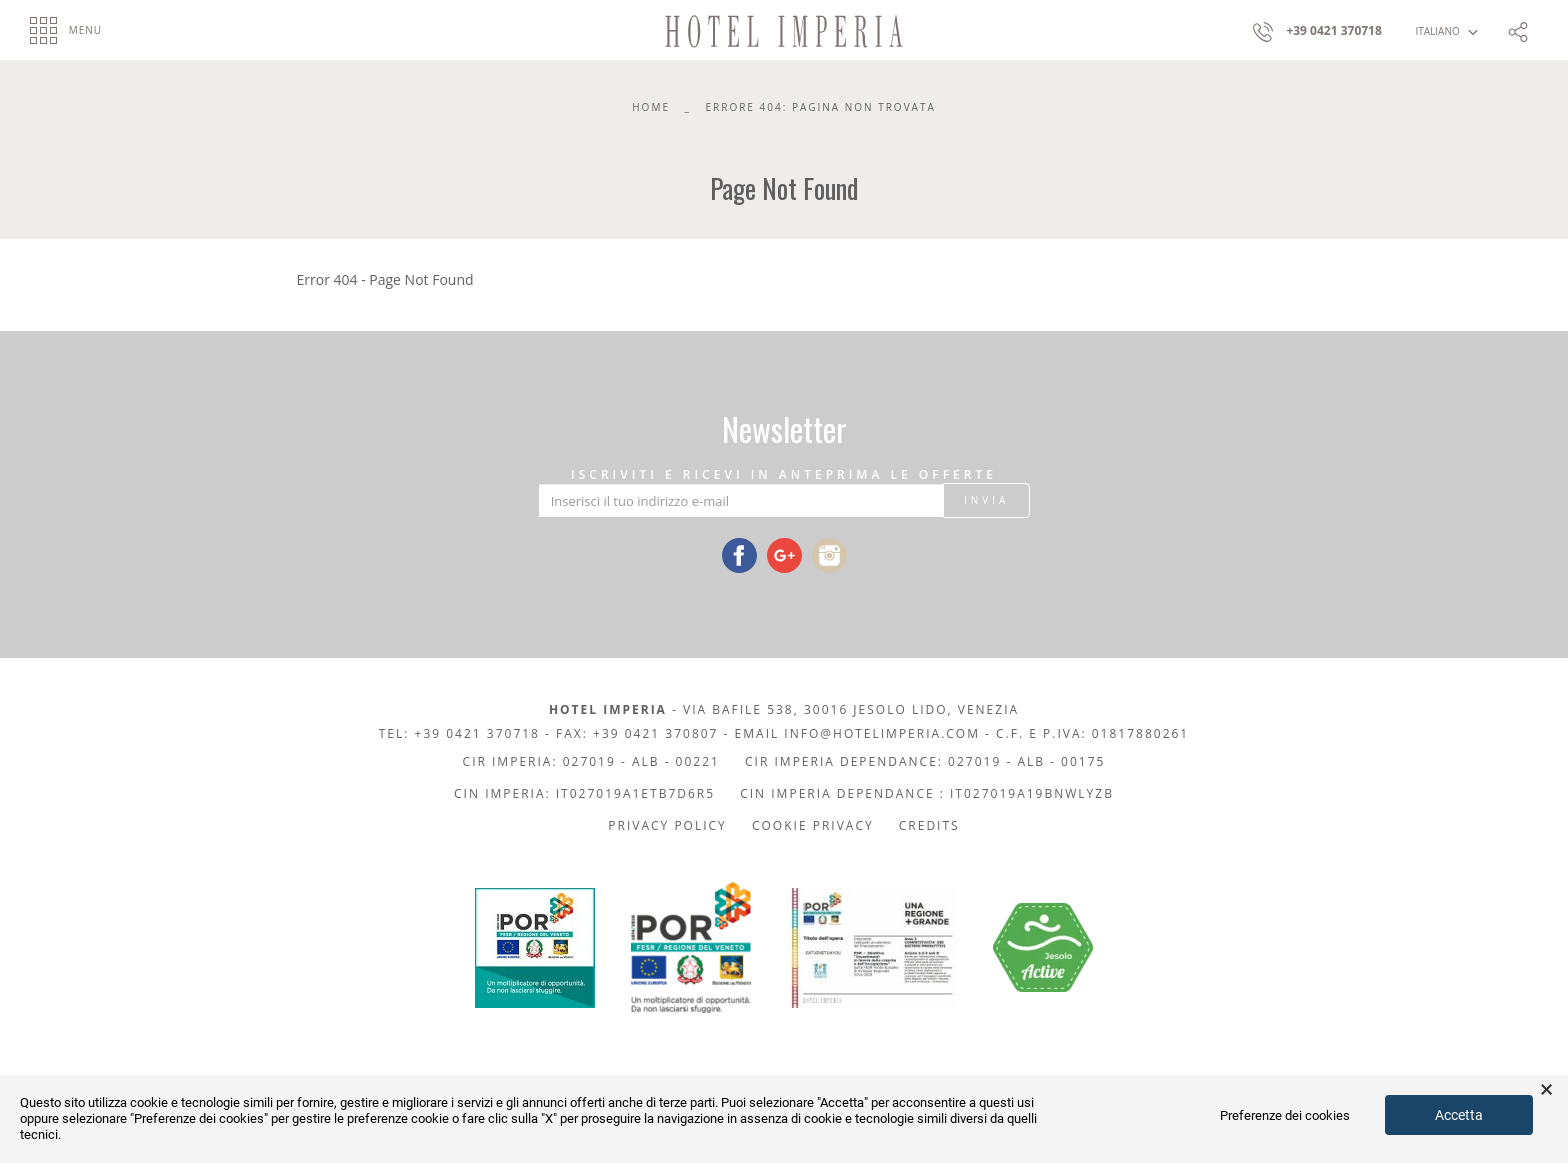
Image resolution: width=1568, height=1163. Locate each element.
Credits (929, 825)
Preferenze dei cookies (1285, 1115)
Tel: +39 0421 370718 (459, 733)
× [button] (1546, 1090)
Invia (986, 500)
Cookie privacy (813, 825)
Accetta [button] (1459, 1115)
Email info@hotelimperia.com (857, 733)
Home (651, 107)
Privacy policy (667, 825)
